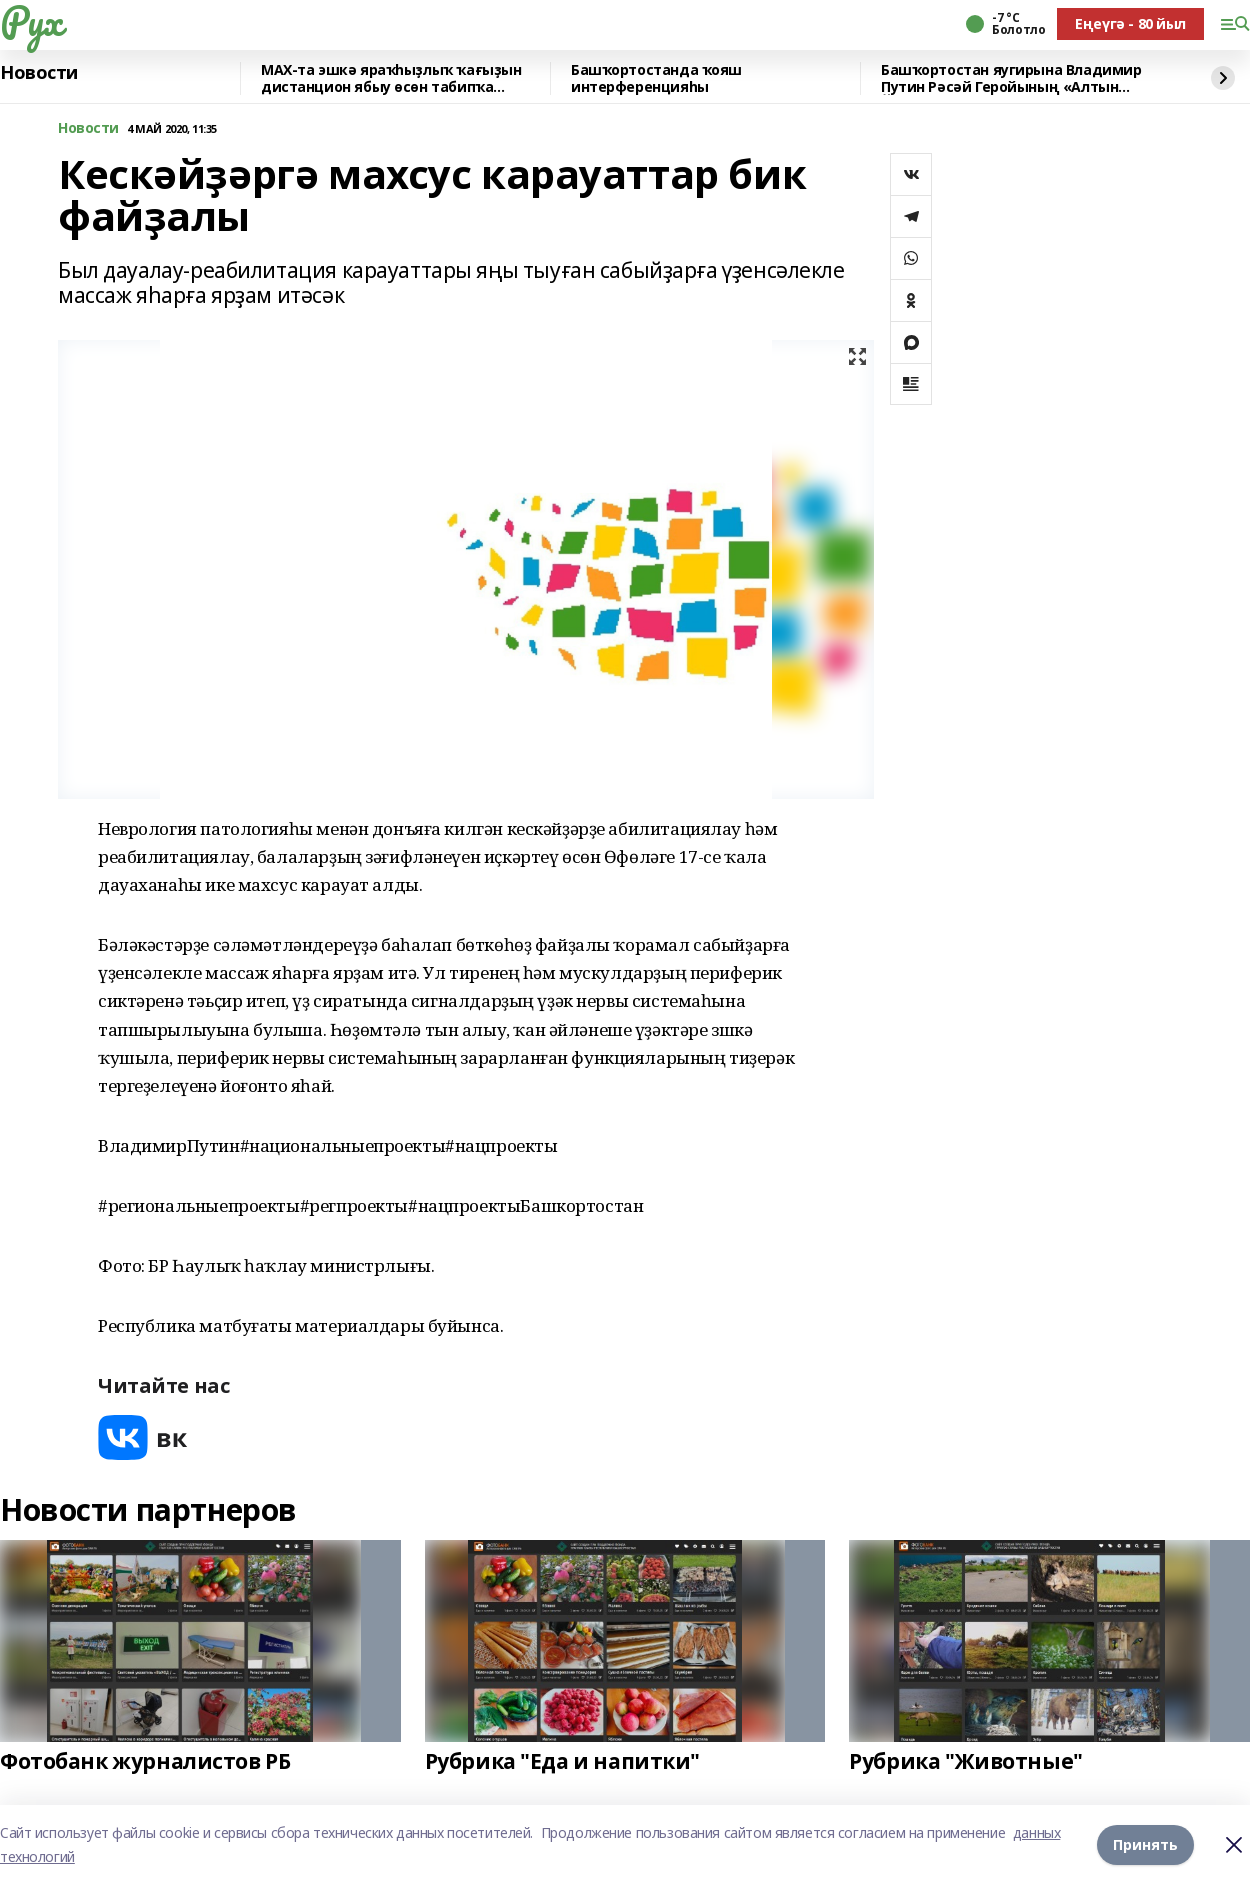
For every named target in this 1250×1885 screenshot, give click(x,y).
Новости (39, 73)
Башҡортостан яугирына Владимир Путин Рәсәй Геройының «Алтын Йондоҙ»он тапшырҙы (1011, 78)
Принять (1145, 1844)
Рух (31, 21)
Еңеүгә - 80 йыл (1130, 23)
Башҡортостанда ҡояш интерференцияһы (656, 78)
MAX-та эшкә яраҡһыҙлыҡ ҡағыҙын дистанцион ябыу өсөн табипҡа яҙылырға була (391, 78)
